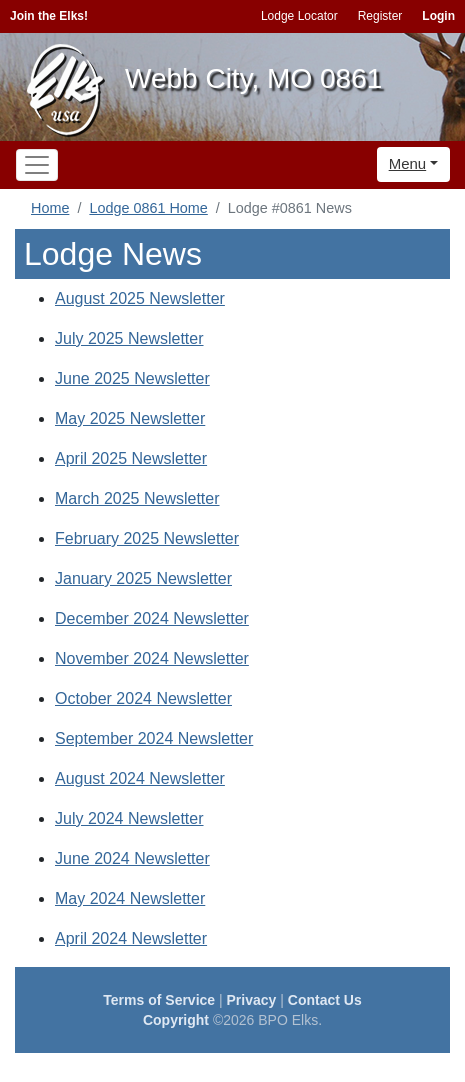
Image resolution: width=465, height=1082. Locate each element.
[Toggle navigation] (37, 165)
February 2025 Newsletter (147, 538)
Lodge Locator (299, 16)
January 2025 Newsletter (143, 578)
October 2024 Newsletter (143, 698)
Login (438, 16)
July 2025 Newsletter (129, 338)
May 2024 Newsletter (130, 898)
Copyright (176, 1020)
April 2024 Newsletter (131, 938)
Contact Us (325, 1000)
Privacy (252, 1000)
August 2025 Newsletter (140, 298)
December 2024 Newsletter (152, 618)
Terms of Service (159, 1000)
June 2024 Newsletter (132, 858)
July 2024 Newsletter (129, 818)
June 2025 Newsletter (132, 378)
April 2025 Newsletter (131, 458)
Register (380, 16)
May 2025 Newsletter (130, 418)
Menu (408, 163)
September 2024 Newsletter (154, 738)
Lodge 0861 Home (148, 208)
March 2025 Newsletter (137, 498)
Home (50, 208)
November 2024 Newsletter (152, 658)
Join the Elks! (49, 16)
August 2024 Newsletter (140, 778)
